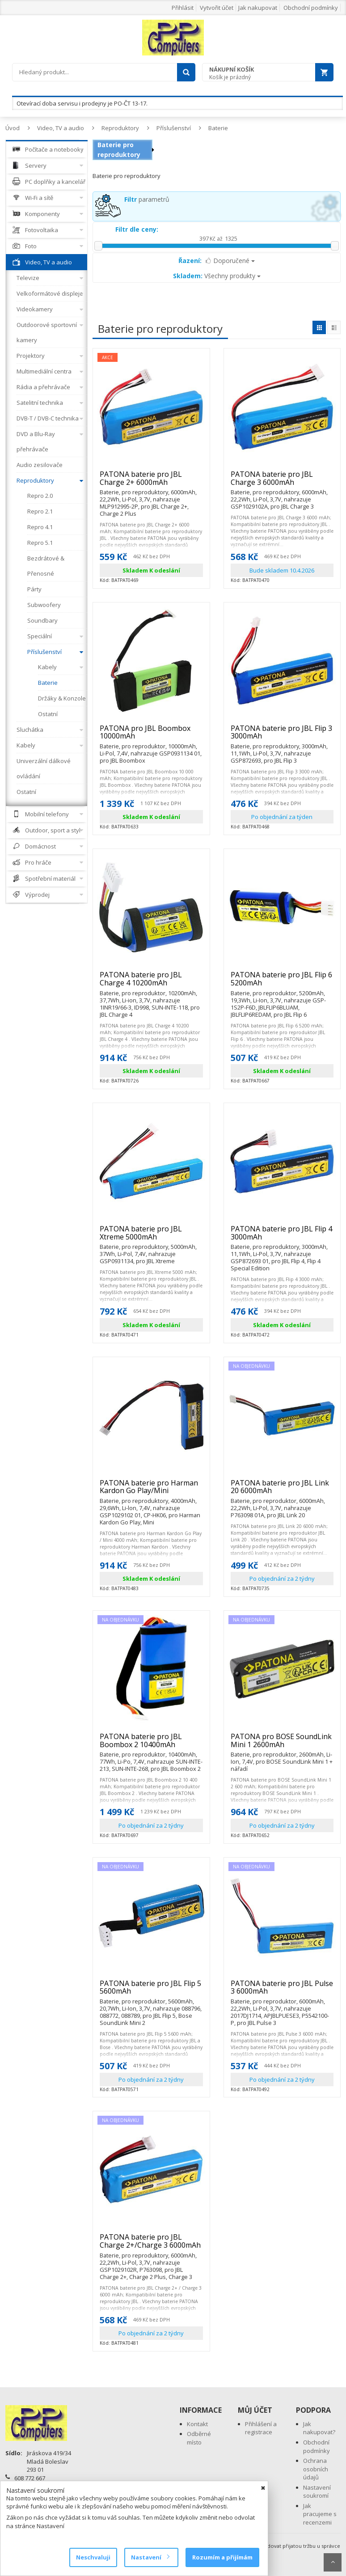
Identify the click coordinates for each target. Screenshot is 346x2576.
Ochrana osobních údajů (315, 2469)
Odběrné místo (199, 2438)
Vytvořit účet (216, 8)
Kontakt (197, 2424)
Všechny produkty (217, 276)
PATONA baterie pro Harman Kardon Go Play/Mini (151, 1490)
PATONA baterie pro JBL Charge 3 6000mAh (282, 482)
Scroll (333, 2562)
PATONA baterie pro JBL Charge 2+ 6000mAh (151, 482)
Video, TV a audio (60, 128)
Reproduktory (120, 128)
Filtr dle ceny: (136, 229)
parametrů (146, 199)
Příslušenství (173, 128)
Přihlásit (183, 8)
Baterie (218, 128)
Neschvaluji (93, 2557)
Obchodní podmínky (310, 8)
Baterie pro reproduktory (118, 149)
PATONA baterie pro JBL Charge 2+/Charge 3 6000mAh (151, 2245)
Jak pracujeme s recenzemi (320, 2514)
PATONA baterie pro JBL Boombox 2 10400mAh (151, 1744)
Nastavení (150, 2557)
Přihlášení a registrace (261, 2428)
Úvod (12, 128)
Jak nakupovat (257, 8)
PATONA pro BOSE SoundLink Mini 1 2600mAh (282, 1744)
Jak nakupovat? (319, 2428)
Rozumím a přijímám (222, 2557)
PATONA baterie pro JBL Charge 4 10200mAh (151, 982)
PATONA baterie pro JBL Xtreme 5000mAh (151, 1236)
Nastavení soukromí (317, 2491)
